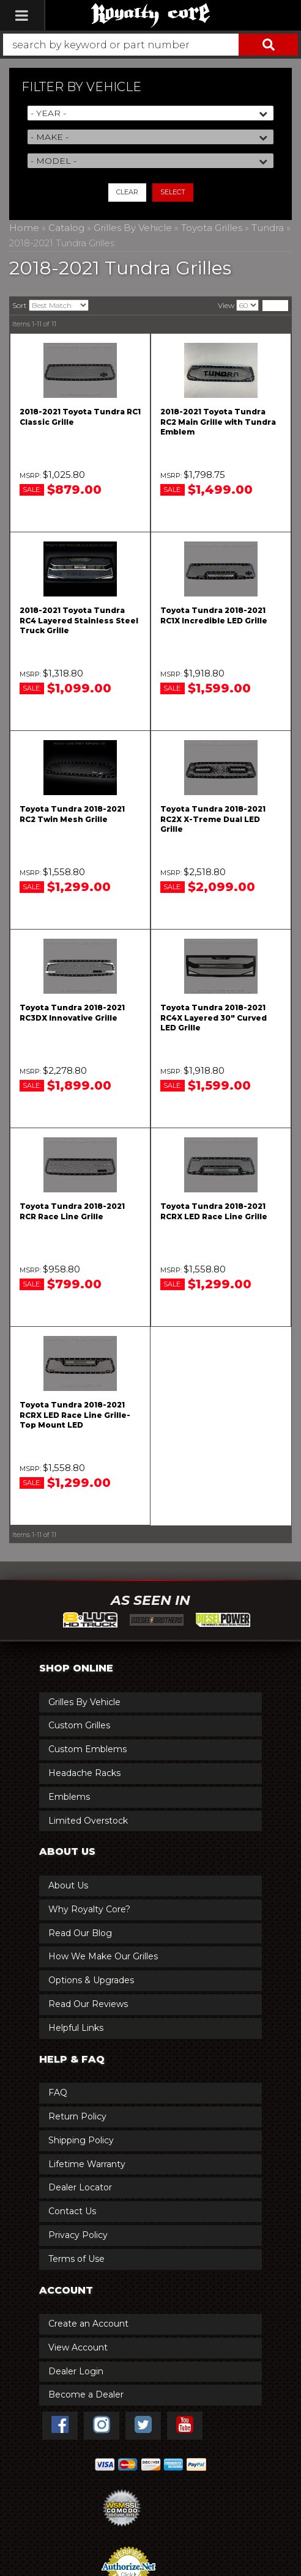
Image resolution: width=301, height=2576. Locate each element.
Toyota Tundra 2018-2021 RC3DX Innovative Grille (72, 1012)
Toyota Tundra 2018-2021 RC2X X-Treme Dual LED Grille (213, 819)
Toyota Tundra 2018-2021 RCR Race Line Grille (72, 1211)
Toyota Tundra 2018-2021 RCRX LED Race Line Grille (213, 1211)
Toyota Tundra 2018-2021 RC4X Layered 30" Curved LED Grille (213, 1018)
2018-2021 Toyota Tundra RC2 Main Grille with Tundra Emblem (218, 422)
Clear (127, 192)
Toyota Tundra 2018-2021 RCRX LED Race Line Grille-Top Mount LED (75, 1415)
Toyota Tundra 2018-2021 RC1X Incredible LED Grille (213, 615)
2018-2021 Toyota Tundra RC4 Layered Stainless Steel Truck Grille (79, 621)
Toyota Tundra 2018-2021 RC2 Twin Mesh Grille (72, 814)
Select (172, 192)
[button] (150, 45)
